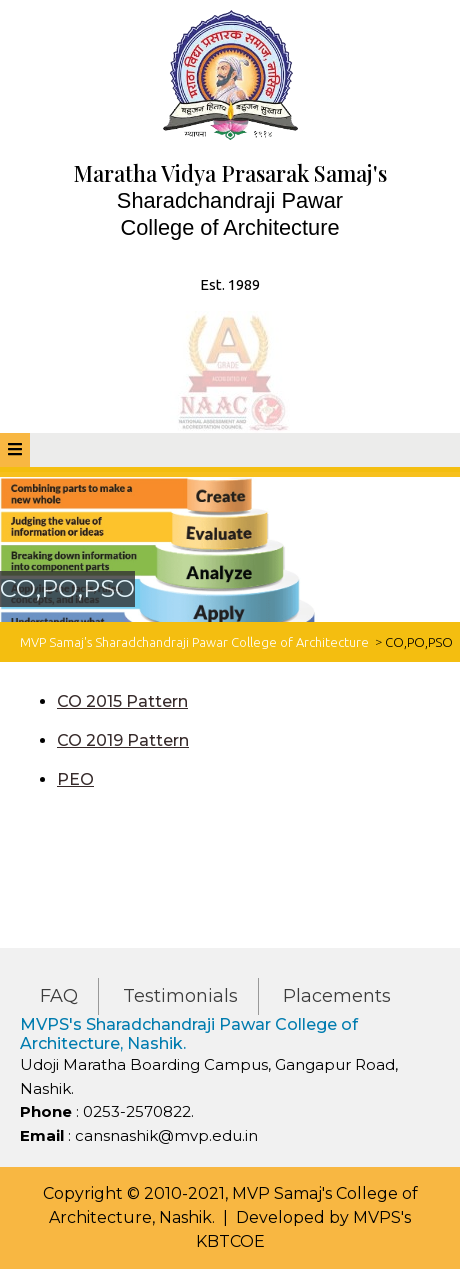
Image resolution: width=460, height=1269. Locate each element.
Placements (337, 996)
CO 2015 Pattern (122, 701)
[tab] (15, 450)
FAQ (59, 996)
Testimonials (180, 996)
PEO (75, 779)
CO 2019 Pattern (123, 740)
